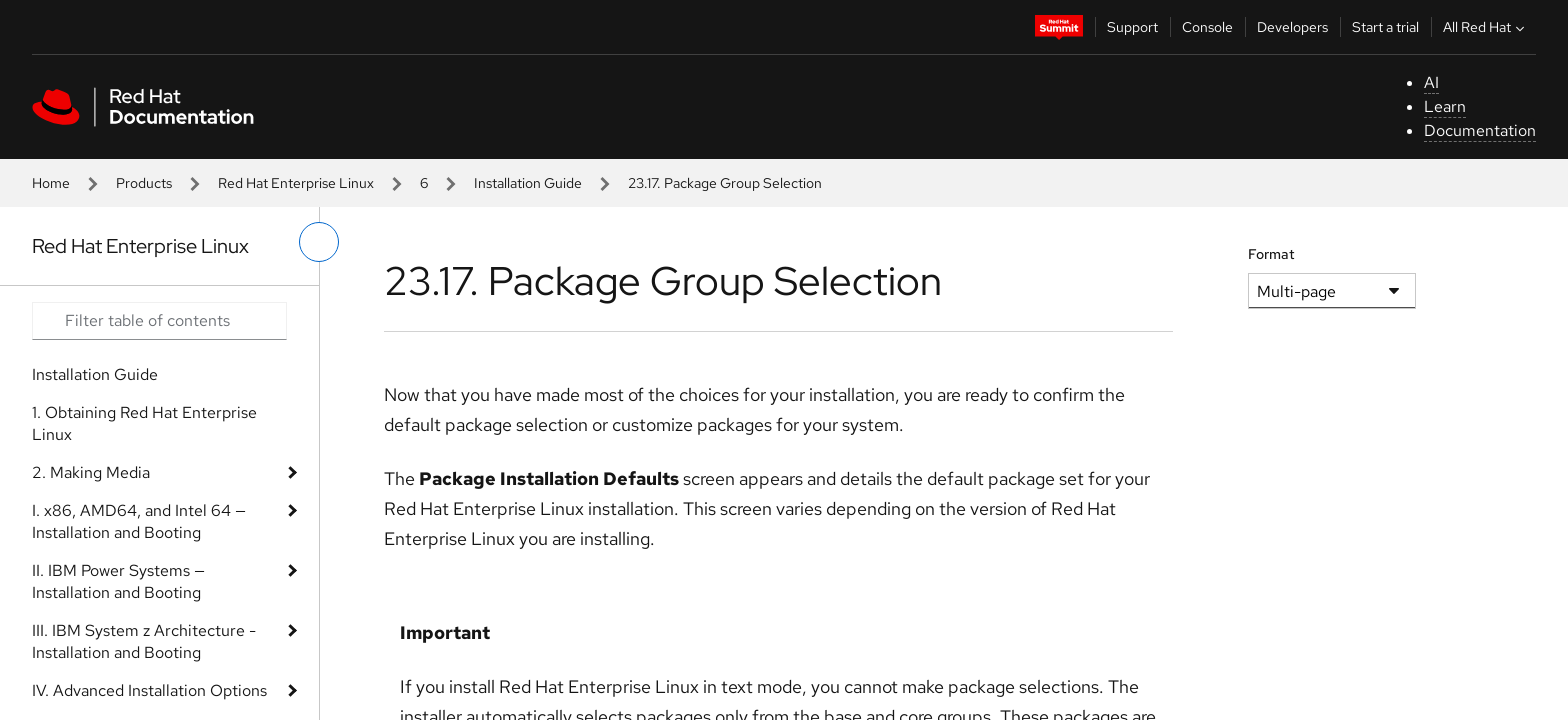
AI (1431, 82)
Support (1132, 27)
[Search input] (159, 321)
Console (1207, 27)
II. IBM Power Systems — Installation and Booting (118, 581)
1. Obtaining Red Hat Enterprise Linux (144, 423)
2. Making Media (91, 472)
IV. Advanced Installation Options (149, 690)
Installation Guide (528, 183)
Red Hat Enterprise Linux (296, 183)
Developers (1292, 27)
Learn (1445, 106)
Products (144, 183)
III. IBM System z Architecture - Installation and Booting (144, 641)
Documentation (1480, 130)
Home (51, 183)
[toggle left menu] (319, 242)
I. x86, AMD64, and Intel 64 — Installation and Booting (139, 521)
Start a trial (1385, 27)
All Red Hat (1486, 27)
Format (1271, 254)
